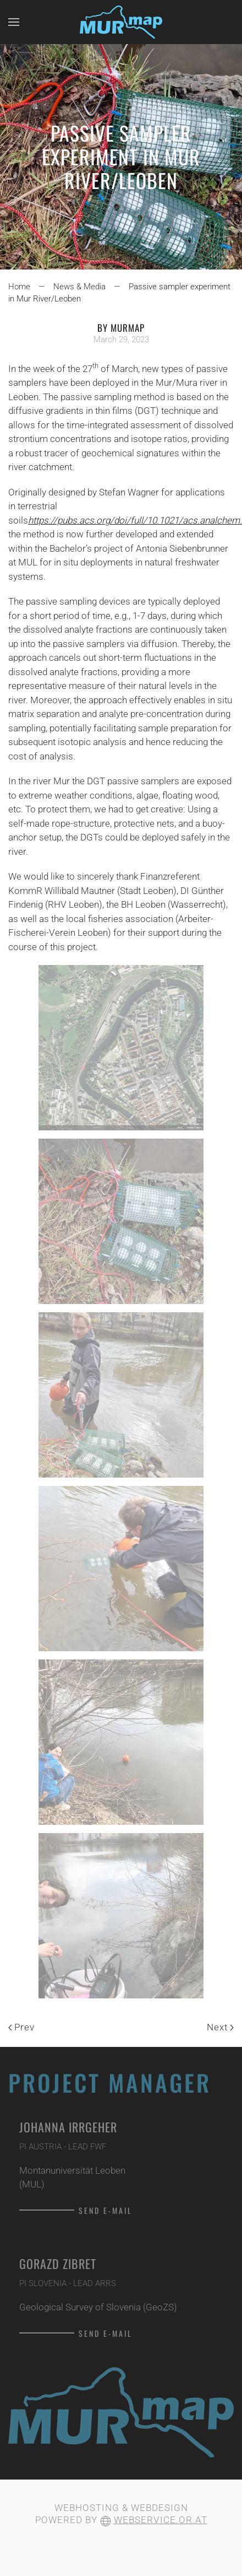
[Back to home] (121, 22)
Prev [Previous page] (21, 2027)
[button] (13, 22)
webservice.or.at (160, 2519)
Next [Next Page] (220, 2027)
